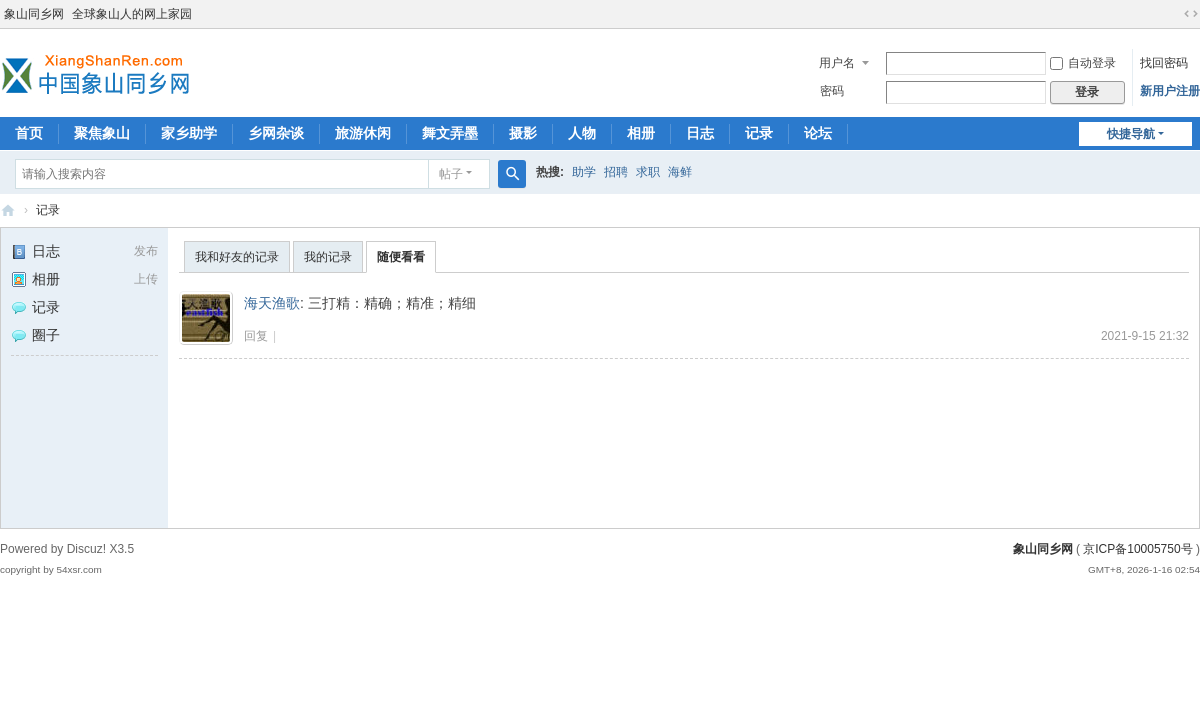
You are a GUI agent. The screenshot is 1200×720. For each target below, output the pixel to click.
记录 (759, 133)
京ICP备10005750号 (1137, 549)
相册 (641, 133)
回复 (256, 336)
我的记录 (328, 257)
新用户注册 (1170, 91)
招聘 (616, 172)
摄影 (523, 133)
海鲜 (680, 172)
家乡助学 (189, 133)
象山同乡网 (34, 14)
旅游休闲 (363, 133)
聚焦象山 (102, 133)
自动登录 (1083, 63)
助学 (584, 172)
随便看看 (401, 257)
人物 (582, 133)
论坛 (818, 133)
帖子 (451, 174)
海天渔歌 (272, 303)
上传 (146, 279)
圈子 (35, 335)
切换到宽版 (1191, 14)
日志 (700, 133)
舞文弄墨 (450, 133)
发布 (146, 251)
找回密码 (1164, 63)
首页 (29, 133)
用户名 (837, 63)
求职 (648, 172)
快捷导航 (1131, 134)
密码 (832, 91)
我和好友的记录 (237, 257)
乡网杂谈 (276, 133)
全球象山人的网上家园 (132, 14)
